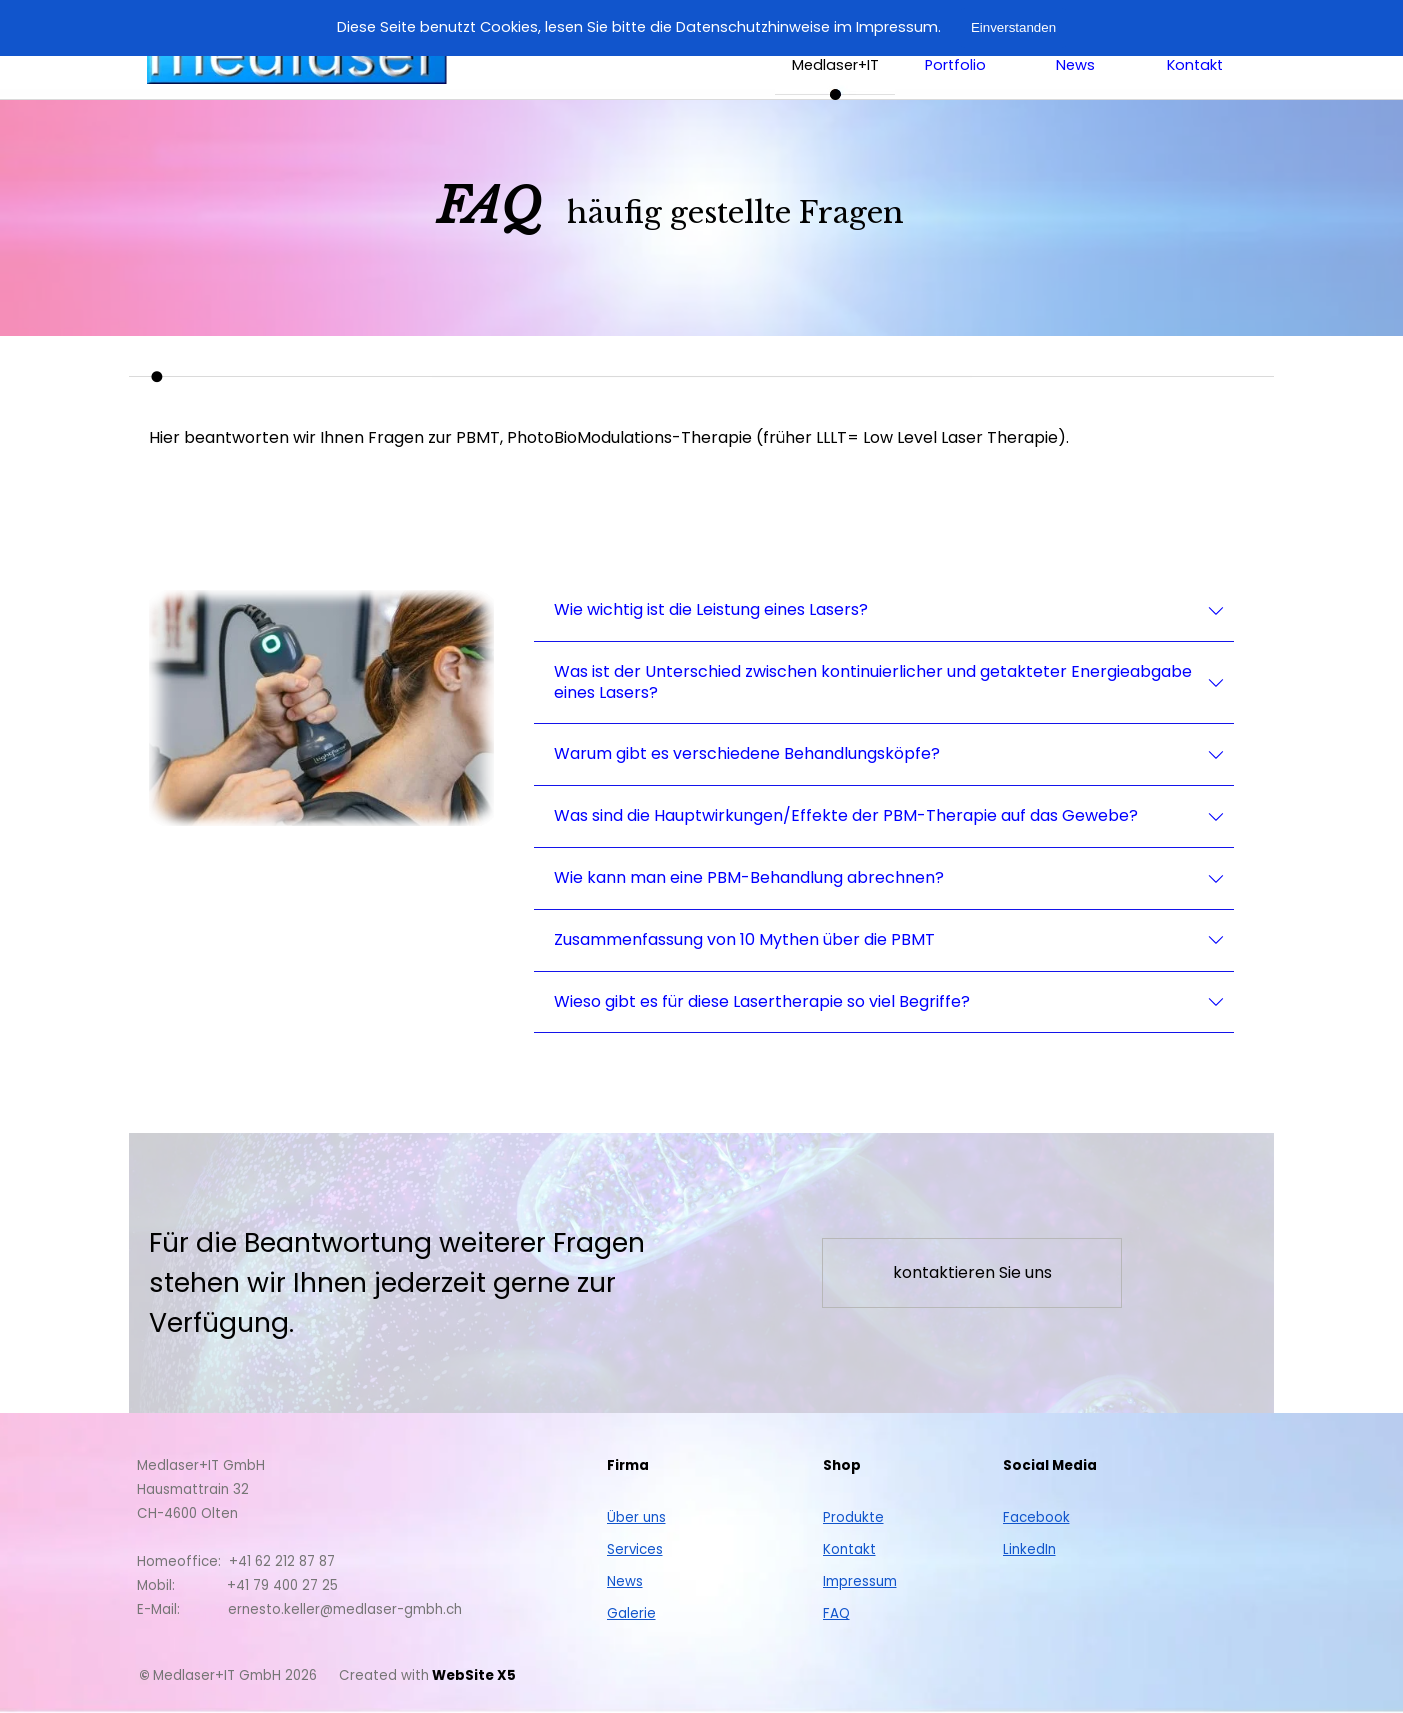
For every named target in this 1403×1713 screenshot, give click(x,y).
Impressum (860, 1581)
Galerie (631, 1613)
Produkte (853, 1517)
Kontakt (1195, 65)
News (625, 1581)
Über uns (636, 1517)
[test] (972, 1273)
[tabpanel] (845, 218)
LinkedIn (1029, 1549)
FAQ (836, 1613)
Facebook (1036, 1517)
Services (635, 1549)
